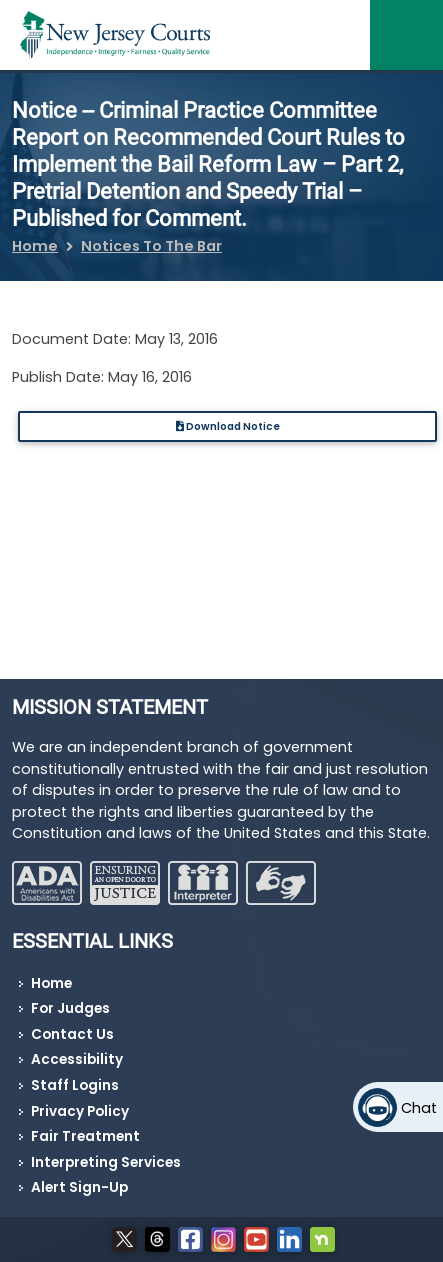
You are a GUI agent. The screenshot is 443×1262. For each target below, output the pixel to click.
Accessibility (77, 1059)
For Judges (70, 1008)
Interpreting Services (106, 1162)
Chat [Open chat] (419, 1108)
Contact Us (72, 1034)
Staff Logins (75, 1085)
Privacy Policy (80, 1111)
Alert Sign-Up (79, 1187)
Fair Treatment (85, 1136)
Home (35, 246)
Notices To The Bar (151, 246)
